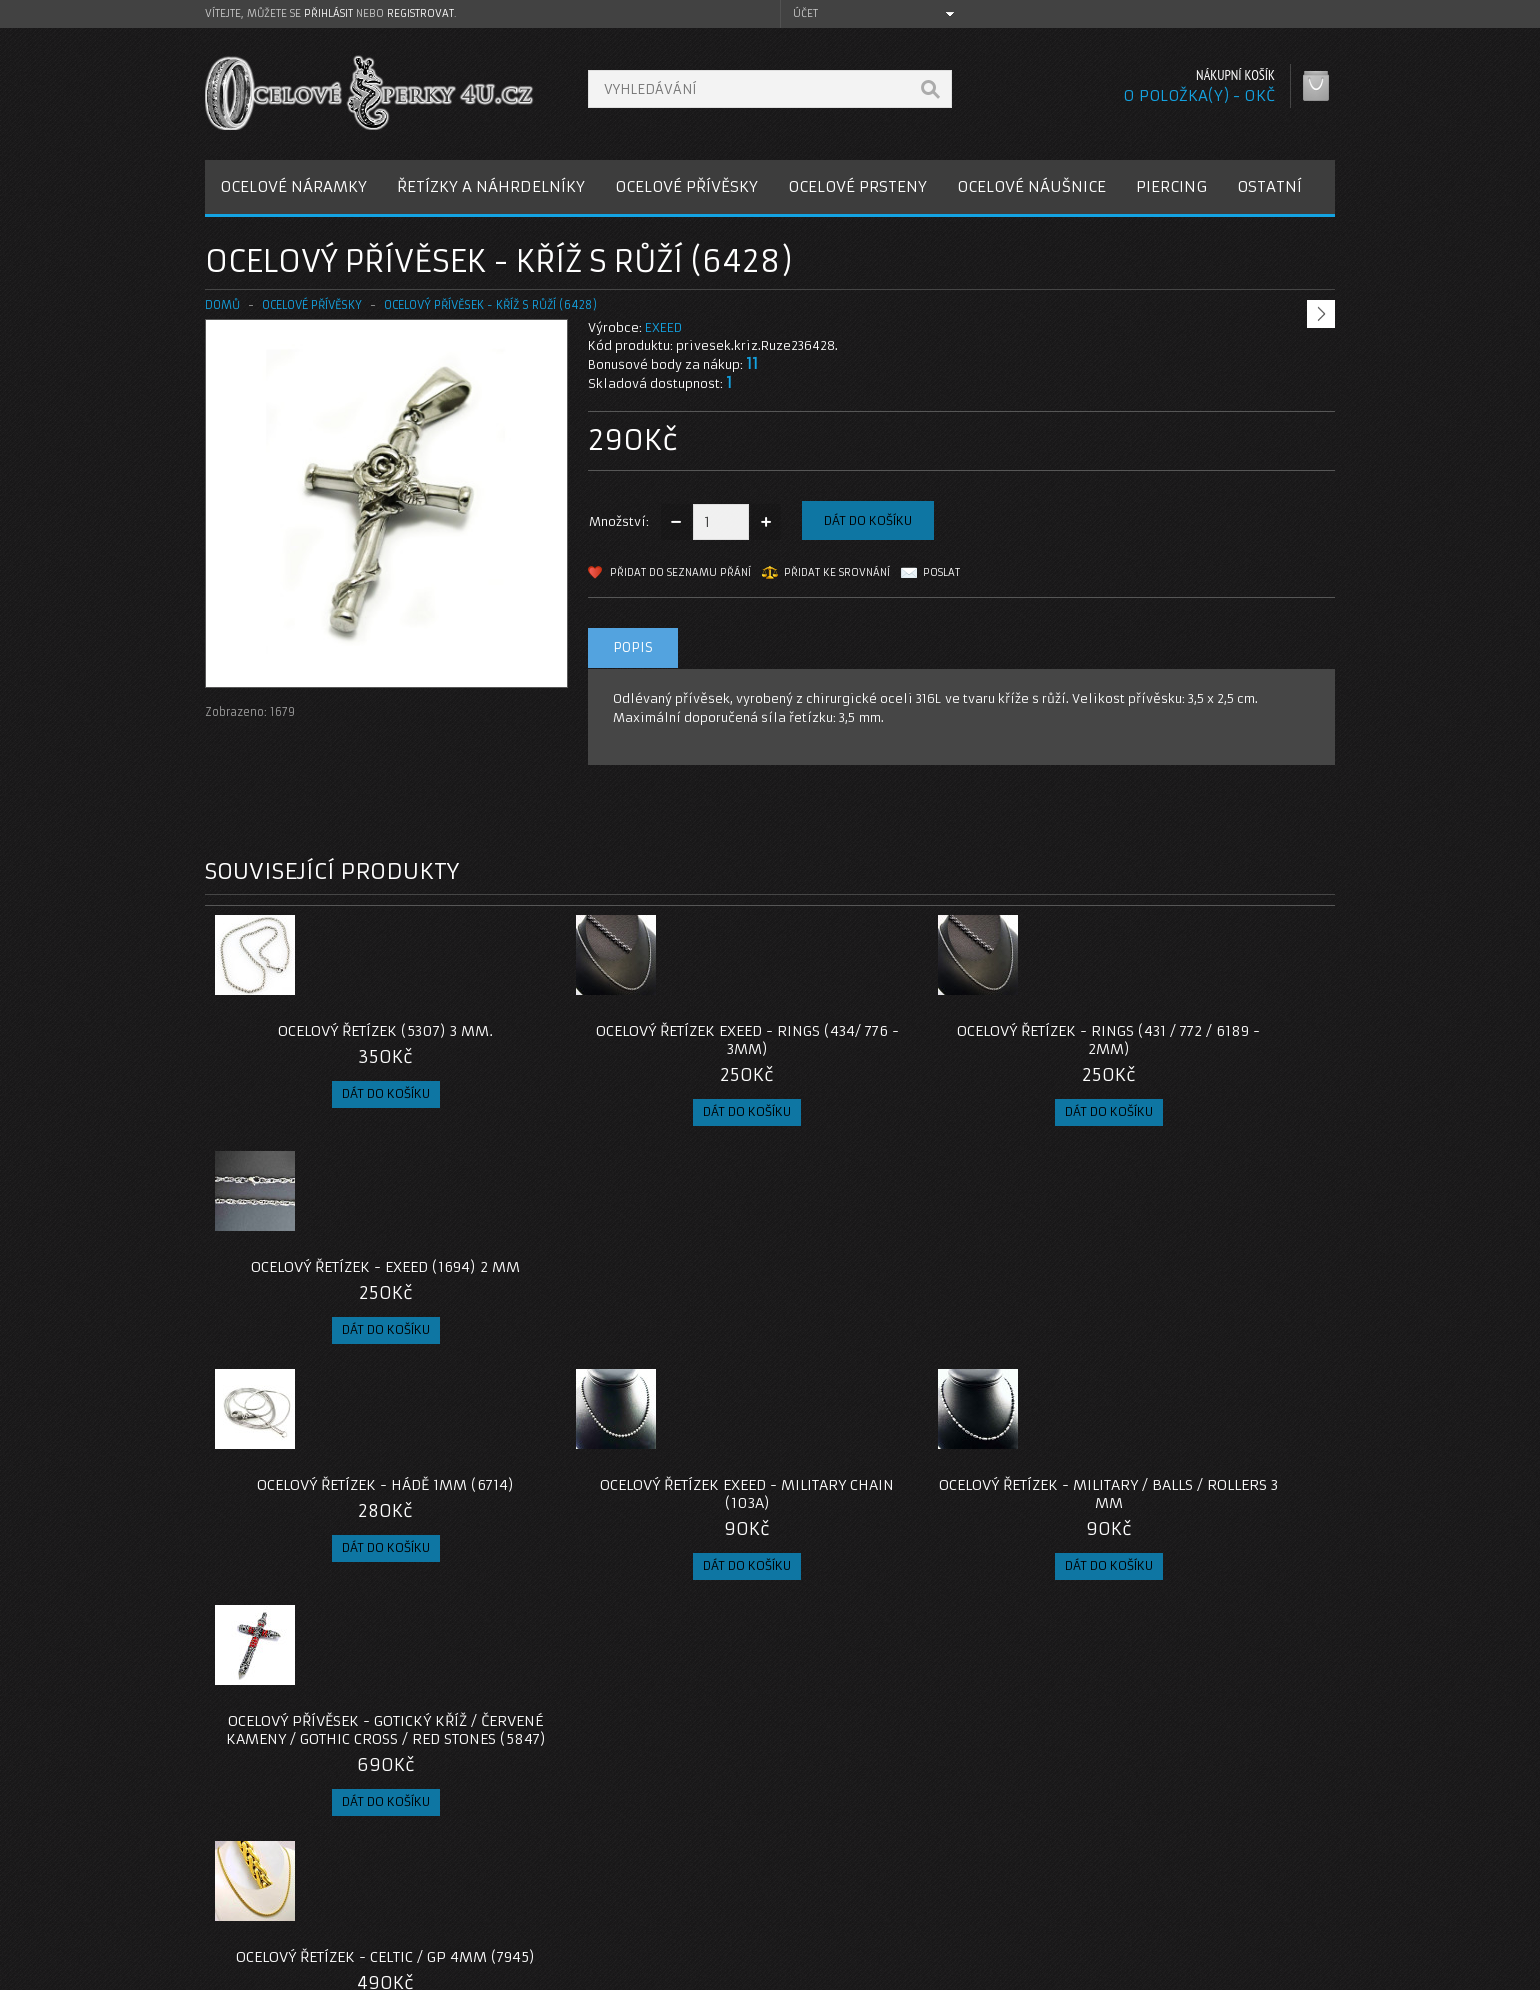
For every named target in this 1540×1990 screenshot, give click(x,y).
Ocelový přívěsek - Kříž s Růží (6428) (490, 305)
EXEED (663, 327)
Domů (222, 305)
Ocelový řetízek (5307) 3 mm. (346, 1031)
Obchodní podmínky (283, 1886)
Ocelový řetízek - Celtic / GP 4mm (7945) (346, 1530)
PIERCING (1171, 186)
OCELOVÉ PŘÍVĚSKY (686, 186)
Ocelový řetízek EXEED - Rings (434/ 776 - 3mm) (629, 1040)
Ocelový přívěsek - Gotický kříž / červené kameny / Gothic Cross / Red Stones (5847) (1193, 1285)
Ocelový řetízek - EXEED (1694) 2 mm (1193, 1040)
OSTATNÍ (1269, 186)
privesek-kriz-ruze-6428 (284, 1694)
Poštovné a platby (278, 1862)
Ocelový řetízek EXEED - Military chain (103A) (629, 1276)
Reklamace (640, 1862)
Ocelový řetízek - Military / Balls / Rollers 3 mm (911, 1276)
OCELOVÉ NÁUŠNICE (1031, 186)
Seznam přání (1031, 1886)
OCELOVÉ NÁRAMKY (293, 186)
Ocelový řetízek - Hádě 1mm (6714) (346, 1267)
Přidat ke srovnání (837, 572)
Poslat (941, 572)
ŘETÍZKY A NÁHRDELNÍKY (491, 186)
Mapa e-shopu (650, 1886)
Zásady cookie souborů (294, 1910)
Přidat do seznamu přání (680, 572)
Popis (633, 647)
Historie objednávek (1053, 1862)
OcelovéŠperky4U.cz (281, 1970)
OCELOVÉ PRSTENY (857, 186)
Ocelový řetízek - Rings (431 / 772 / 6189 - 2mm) (911, 1040)
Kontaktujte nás (654, 1838)
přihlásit (328, 13)
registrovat (420, 13)
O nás (239, 1838)
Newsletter (1024, 1910)
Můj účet (1016, 1838)
